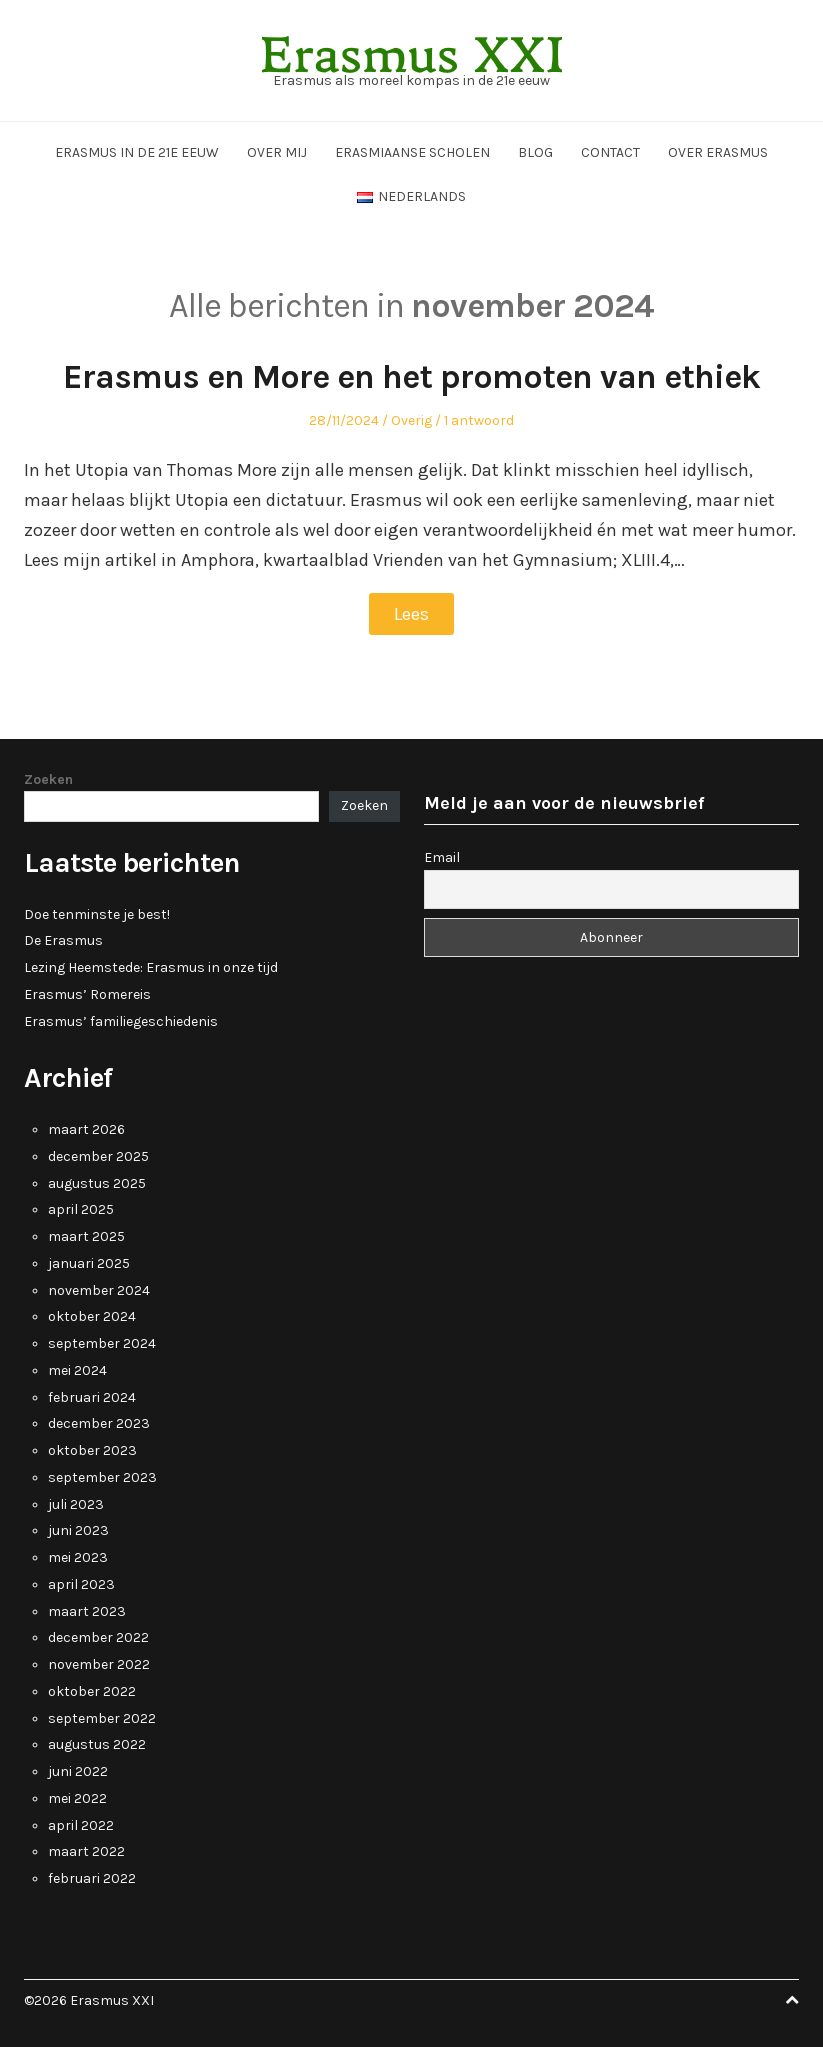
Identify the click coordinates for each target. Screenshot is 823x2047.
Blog (535, 152)
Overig (411, 420)
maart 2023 (87, 1611)
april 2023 (81, 1584)
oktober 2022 (92, 1691)
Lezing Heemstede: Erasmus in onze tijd (151, 967)
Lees (411, 614)
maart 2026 (86, 1129)
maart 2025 (86, 1236)
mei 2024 (77, 1370)
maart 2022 (86, 1851)
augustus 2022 (97, 1744)
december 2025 (98, 1156)
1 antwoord (479, 420)
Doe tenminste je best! (97, 914)
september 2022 (102, 1718)
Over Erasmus (718, 152)
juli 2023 (76, 1504)
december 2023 (99, 1423)
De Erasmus (63, 940)
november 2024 (99, 1290)
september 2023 (102, 1477)
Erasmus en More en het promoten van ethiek (411, 377)
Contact (610, 152)
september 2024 (102, 1343)
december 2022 (98, 1637)
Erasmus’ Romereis (87, 994)
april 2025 (81, 1209)
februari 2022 (92, 1878)
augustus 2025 (97, 1183)
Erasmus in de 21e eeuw (137, 152)
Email (442, 857)
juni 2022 (78, 1771)
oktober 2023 (92, 1450)
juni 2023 (78, 1530)
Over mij (277, 152)
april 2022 (81, 1825)
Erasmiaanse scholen (412, 152)
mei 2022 (77, 1798)
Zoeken (48, 779)
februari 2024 (92, 1397)
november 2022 (99, 1664)
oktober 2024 (92, 1316)
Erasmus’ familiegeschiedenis (121, 1021)
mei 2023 (78, 1557)
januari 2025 (89, 1263)
